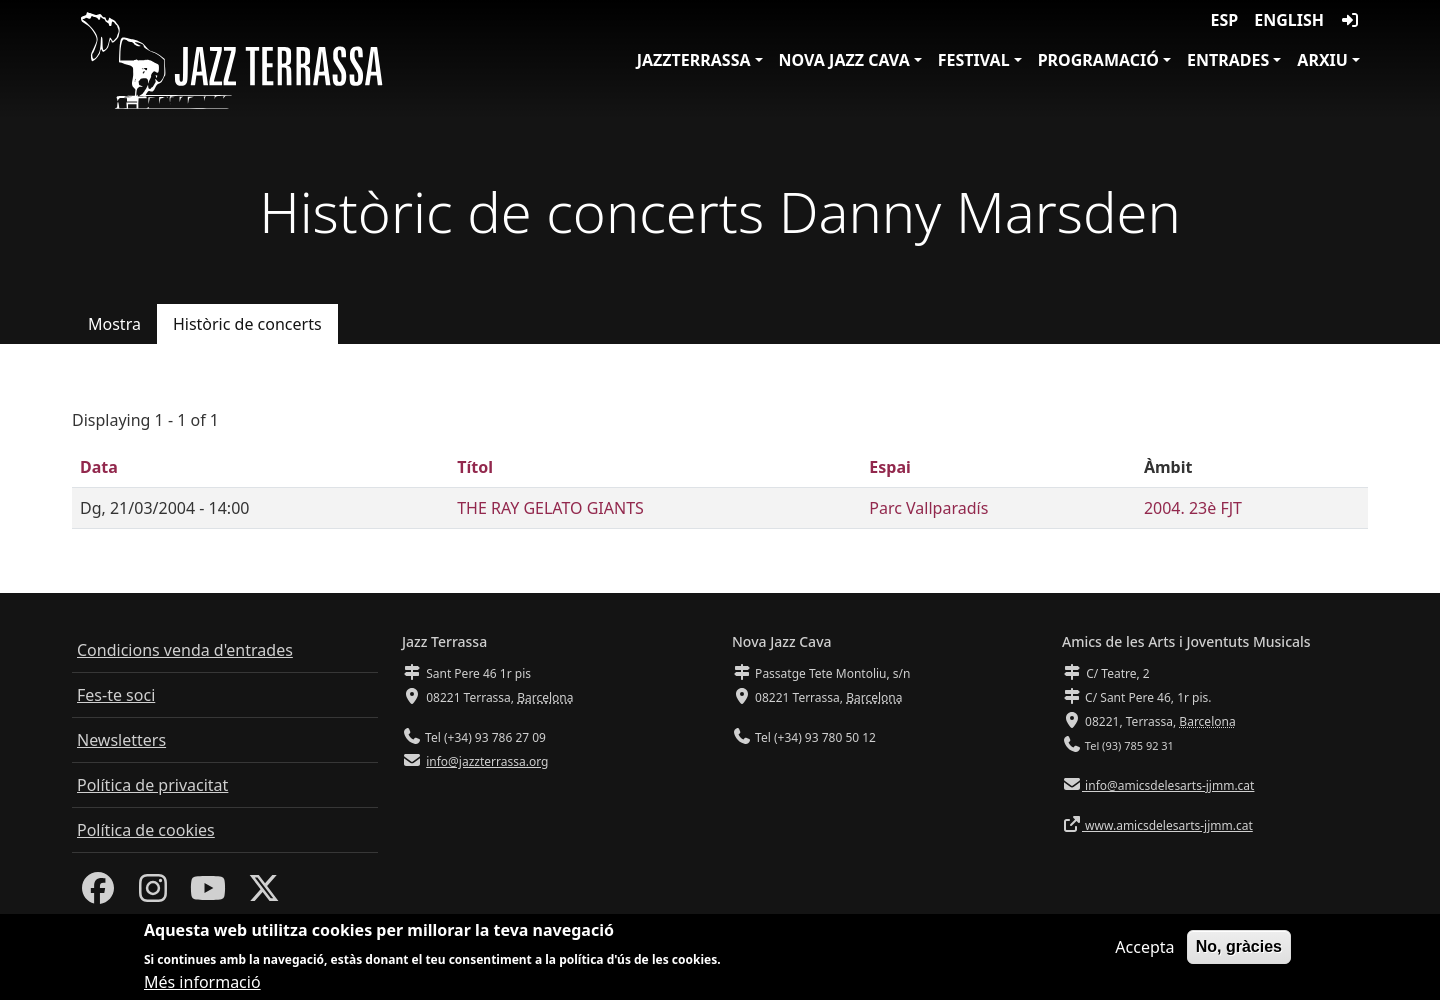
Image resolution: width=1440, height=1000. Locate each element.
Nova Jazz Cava (844, 60)
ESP (1225, 20)
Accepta (1144, 952)
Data (99, 467)
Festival (974, 60)
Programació (1098, 60)
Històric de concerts (247, 324)
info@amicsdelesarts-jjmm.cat (1168, 785)
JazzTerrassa (694, 60)
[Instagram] (153, 894)
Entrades (1228, 60)
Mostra (114, 324)
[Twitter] (264, 894)
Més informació (202, 988)
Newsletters (121, 740)
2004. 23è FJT (1193, 508)
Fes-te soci (116, 695)
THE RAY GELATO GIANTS (550, 508)
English (1289, 20)
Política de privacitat (152, 785)
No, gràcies (1239, 951)
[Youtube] (208, 894)
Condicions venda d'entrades (185, 650)
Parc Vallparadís (928, 508)
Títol (475, 467)
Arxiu (1322, 60)
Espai (889, 467)
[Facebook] (98, 894)
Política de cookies (146, 830)
